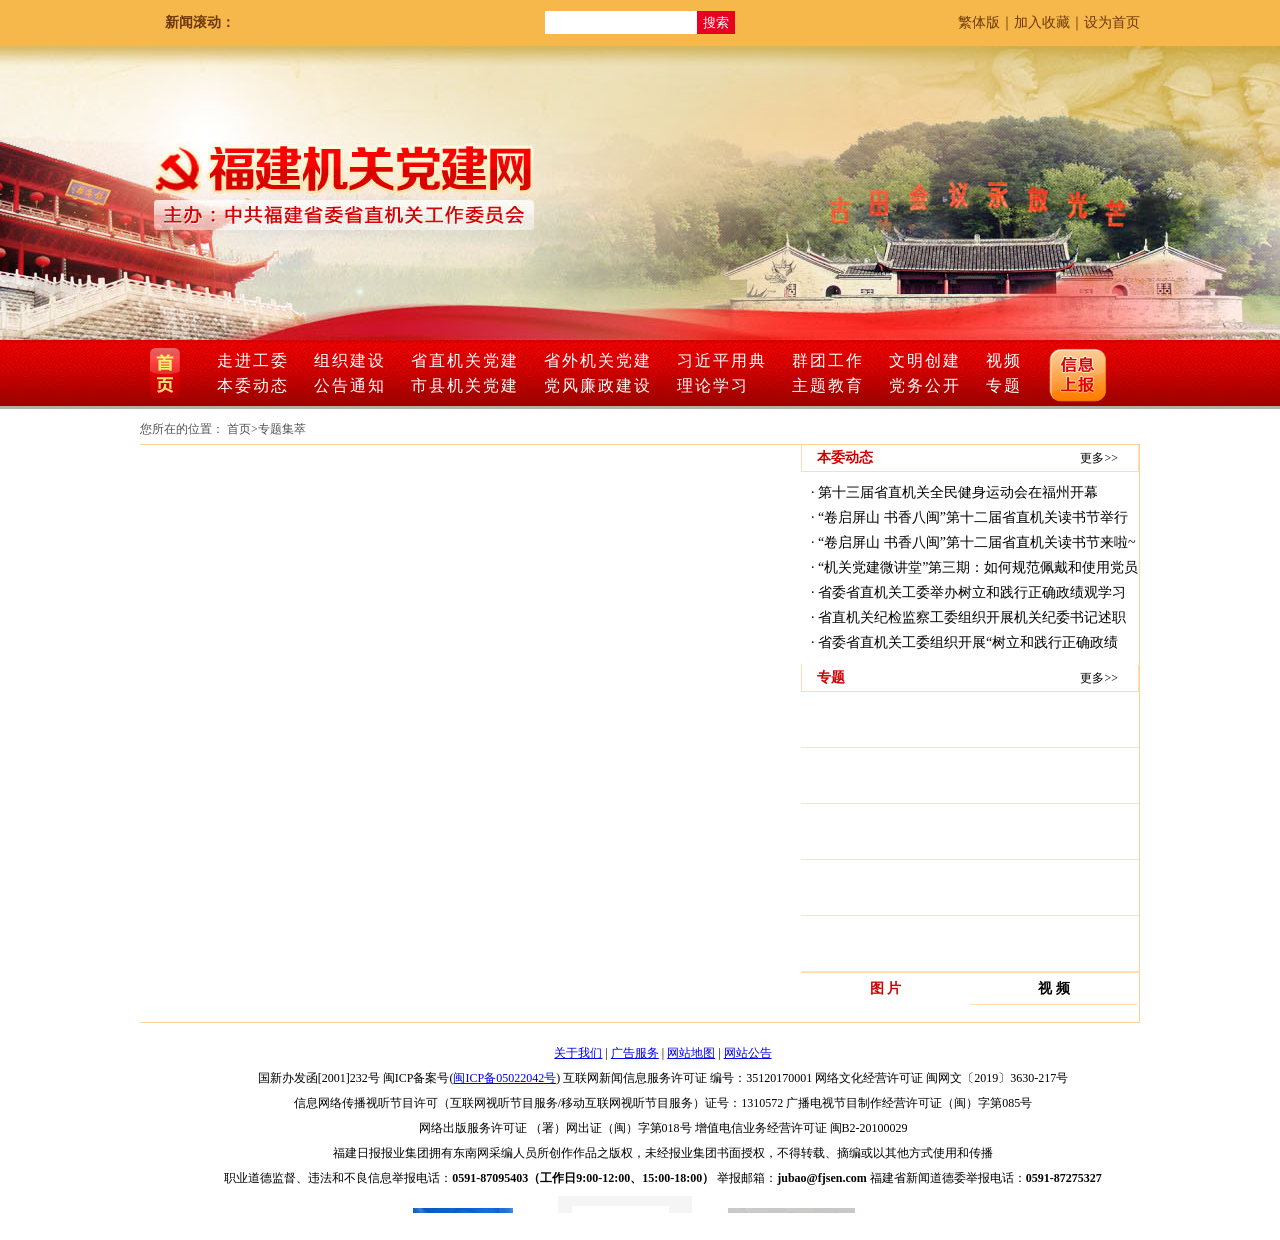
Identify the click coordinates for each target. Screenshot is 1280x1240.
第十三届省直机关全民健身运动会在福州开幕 (958, 492)
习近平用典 (722, 360)
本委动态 (253, 385)
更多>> (1099, 458)
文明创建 (925, 360)
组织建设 (350, 360)
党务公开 (925, 385)
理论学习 (713, 385)
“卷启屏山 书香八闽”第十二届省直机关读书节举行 (973, 517)
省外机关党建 (598, 360)
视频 (1004, 360)
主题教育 (828, 385)
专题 (1004, 385)
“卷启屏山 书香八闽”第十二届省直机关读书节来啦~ (977, 542)
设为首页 (1112, 22)
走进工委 (253, 360)
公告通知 (350, 385)
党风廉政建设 (598, 385)
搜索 (716, 22)
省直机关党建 (465, 360)
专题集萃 (282, 429)
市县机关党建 (465, 385)
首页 (239, 429)
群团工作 (828, 360)
